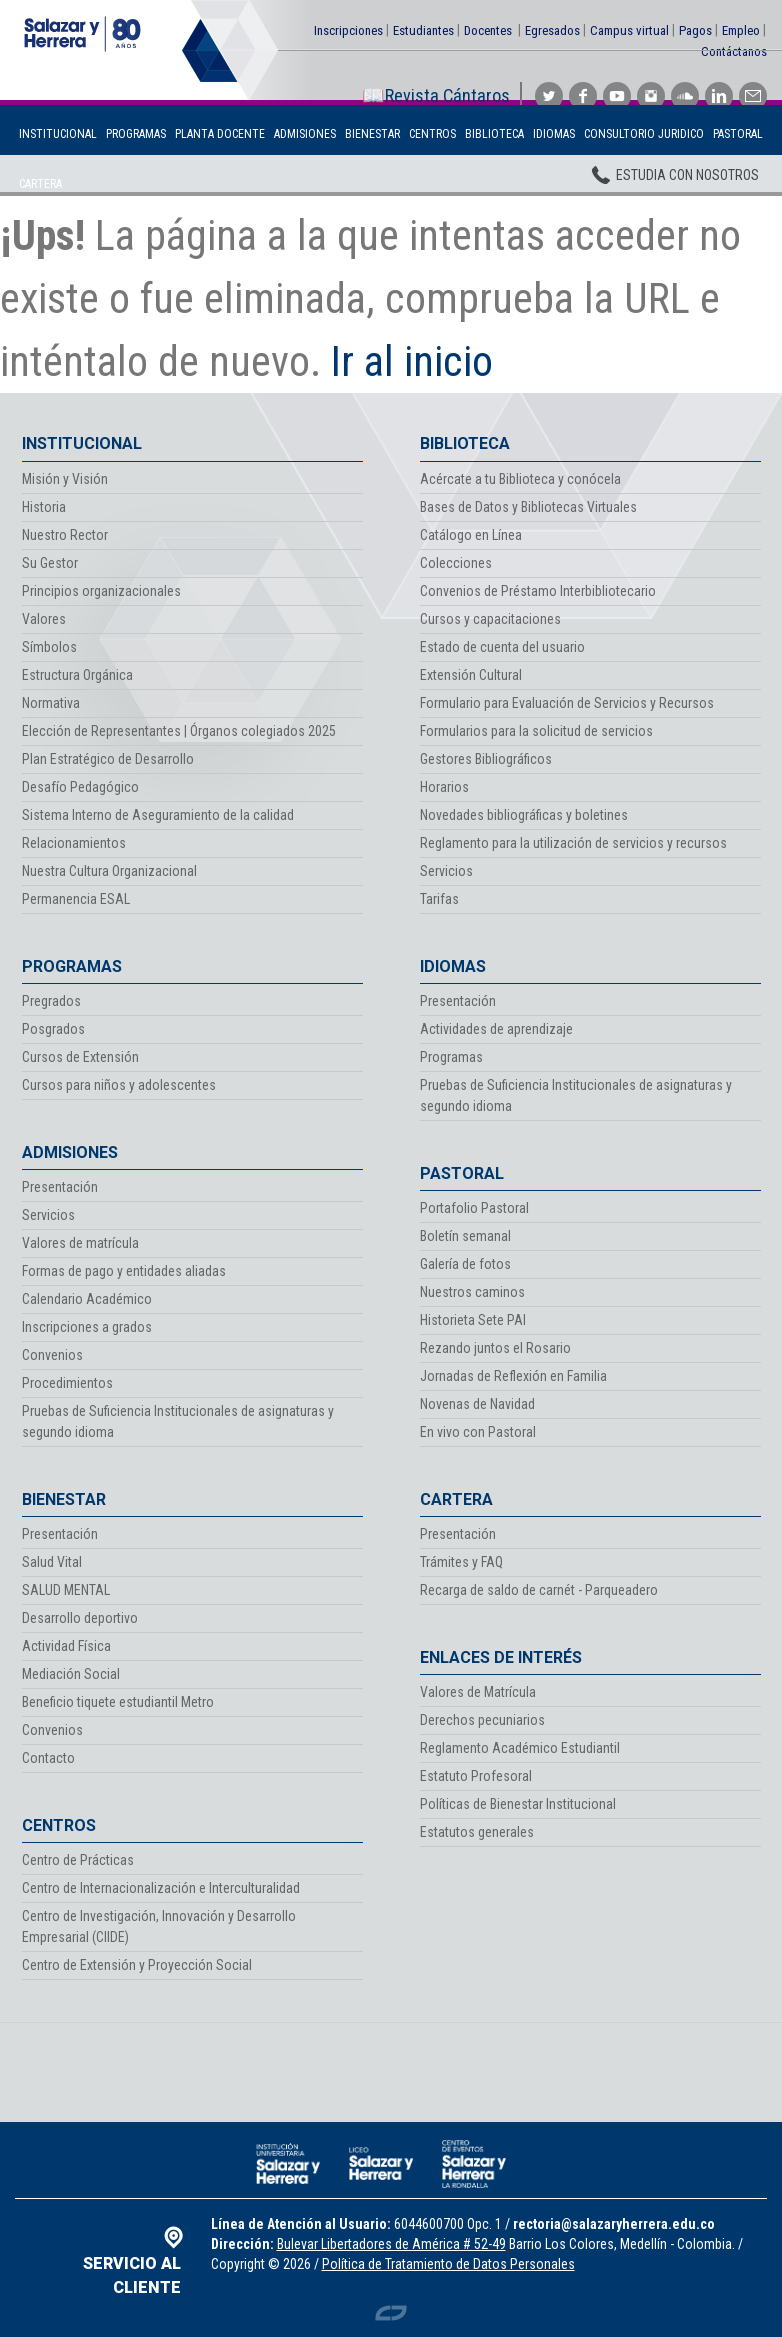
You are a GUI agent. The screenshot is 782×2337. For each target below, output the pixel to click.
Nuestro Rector (65, 535)
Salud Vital (52, 1562)
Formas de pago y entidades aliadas (124, 1271)
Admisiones (305, 134)
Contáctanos (734, 51)
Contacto (48, 1758)
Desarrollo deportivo (80, 1618)
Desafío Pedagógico (80, 787)
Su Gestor (50, 563)
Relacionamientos (74, 843)
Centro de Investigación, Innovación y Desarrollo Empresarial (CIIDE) (159, 1926)
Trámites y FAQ (461, 1562)
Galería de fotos (465, 1264)
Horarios (444, 787)
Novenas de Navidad (477, 1404)
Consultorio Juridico (644, 134)
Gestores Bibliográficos (486, 759)
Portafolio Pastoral (474, 1208)
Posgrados (53, 1029)
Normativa (51, 703)
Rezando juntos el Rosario (495, 1348)
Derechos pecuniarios (482, 1720)
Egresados (552, 30)
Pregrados (51, 1001)
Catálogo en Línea (471, 535)
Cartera (40, 184)
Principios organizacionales (101, 591)
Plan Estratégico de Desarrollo (108, 759)
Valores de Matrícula (478, 1692)
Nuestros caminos (472, 1292)
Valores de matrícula (80, 1243)
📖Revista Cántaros (436, 95)
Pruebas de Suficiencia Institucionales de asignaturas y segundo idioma (178, 1421)
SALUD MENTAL (66, 1590)
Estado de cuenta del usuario (502, 647)
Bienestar (372, 134)
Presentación (60, 1187)
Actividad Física (66, 1646)
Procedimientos (67, 1383)
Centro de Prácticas (78, 1860)
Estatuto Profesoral (476, 1776)
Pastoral (738, 134)
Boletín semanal (465, 1236)
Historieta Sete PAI (473, 1320)
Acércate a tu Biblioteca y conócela (520, 479)
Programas (136, 134)
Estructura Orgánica (77, 675)
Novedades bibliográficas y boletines (524, 815)
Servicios (48, 1215)
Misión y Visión (65, 479)
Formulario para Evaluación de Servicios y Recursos (567, 703)
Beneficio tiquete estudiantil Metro (118, 1702)
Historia (44, 507)
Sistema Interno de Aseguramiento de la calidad (158, 815)
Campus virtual (629, 30)
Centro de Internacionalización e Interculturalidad (161, 1888)
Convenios (52, 1355)
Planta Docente (220, 134)
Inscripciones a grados (87, 1327)
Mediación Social (71, 1674)
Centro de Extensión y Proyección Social (137, 1965)
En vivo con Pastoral (478, 1432)
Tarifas (439, 899)
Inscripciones (348, 30)
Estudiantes (423, 30)
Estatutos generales (477, 1832)
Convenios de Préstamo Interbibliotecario (538, 591)
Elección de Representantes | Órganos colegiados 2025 (179, 731)
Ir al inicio (412, 361)
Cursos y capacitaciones (490, 619)
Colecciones (456, 563)
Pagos (695, 30)
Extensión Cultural (471, 675)
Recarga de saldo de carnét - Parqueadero (539, 1590)
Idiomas (554, 134)
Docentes (488, 30)
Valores (44, 619)
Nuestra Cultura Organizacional (109, 871)
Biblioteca (494, 134)
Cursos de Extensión (80, 1057)
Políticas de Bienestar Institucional (518, 1804)
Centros (432, 134)
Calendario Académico (87, 1299)
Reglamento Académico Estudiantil (520, 1748)
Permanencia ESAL (76, 899)
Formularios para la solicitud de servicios (536, 731)
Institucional (58, 134)
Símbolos (49, 647)
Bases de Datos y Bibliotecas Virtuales (528, 507)
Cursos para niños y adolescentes (119, 1085)
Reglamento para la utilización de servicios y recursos (573, 843)
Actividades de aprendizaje (496, 1029)
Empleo (741, 30)
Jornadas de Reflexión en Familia (513, 1376)
